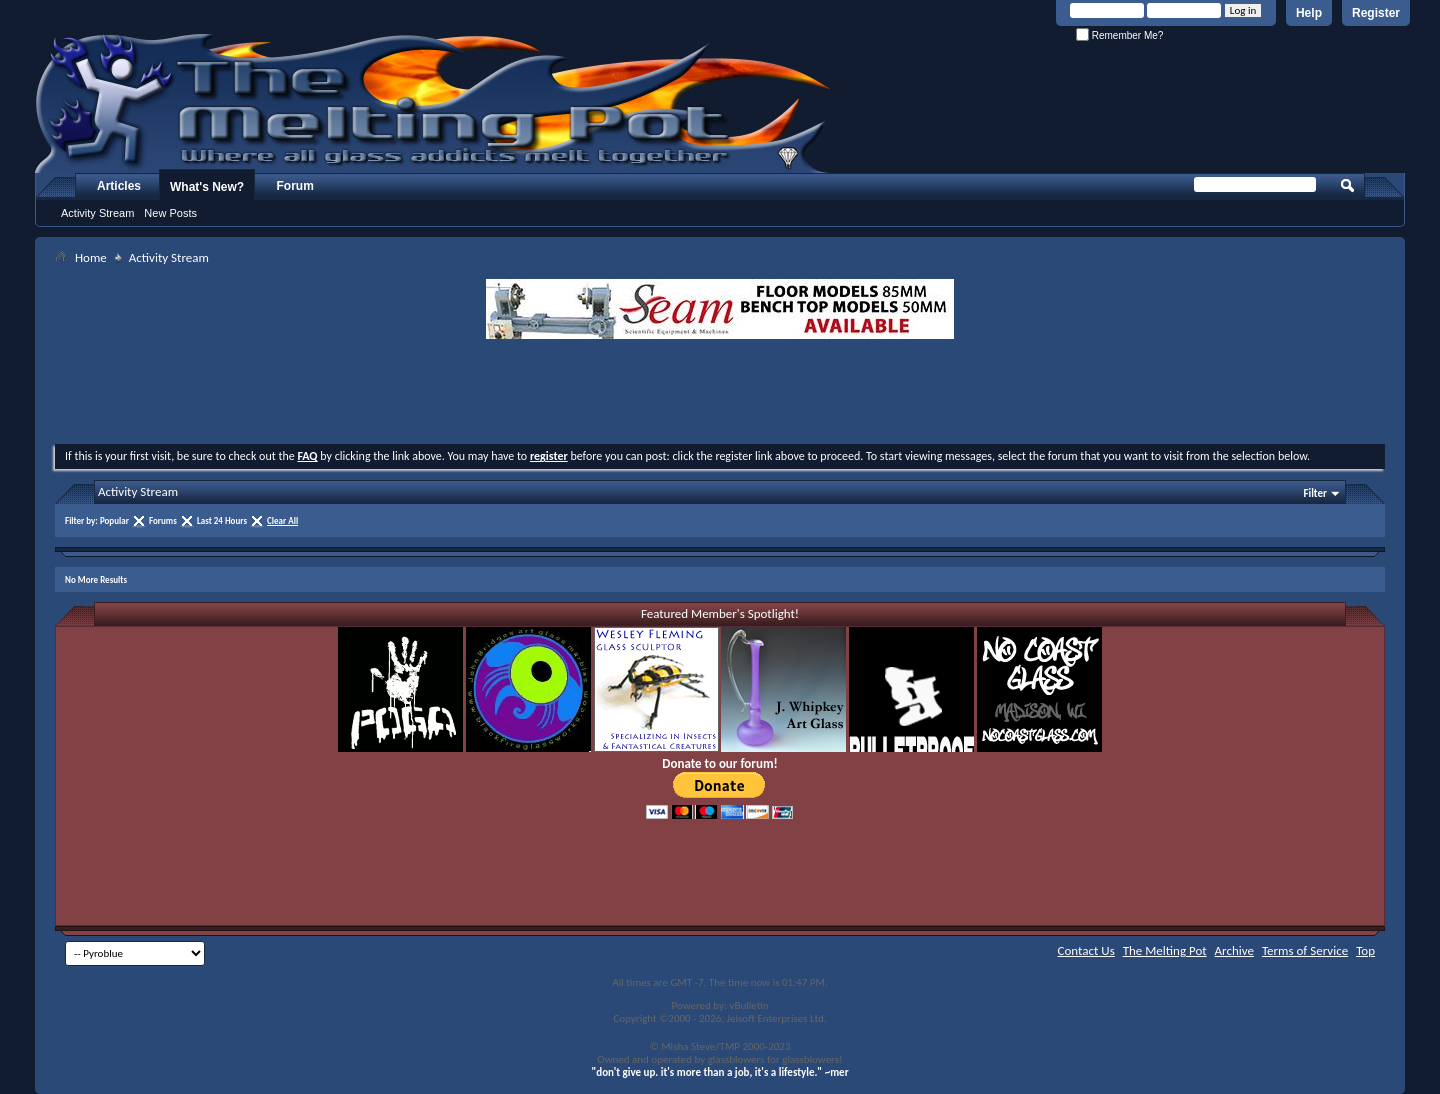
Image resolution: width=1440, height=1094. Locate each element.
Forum (295, 186)
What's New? (207, 187)
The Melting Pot (1165, 950)
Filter (1315, 493)
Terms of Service (1305, 950)
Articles (119, 186)
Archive (1234, 950)
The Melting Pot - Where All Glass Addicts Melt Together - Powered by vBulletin (434, 103)
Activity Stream (97, 213)
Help (1309, 13)
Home (91, 257)
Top (1365, 950)
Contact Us (1086, 950)
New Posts (170, 213)
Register (1376, 13)
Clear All (282, 520)
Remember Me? (1119, 35)
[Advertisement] (720, 394)
